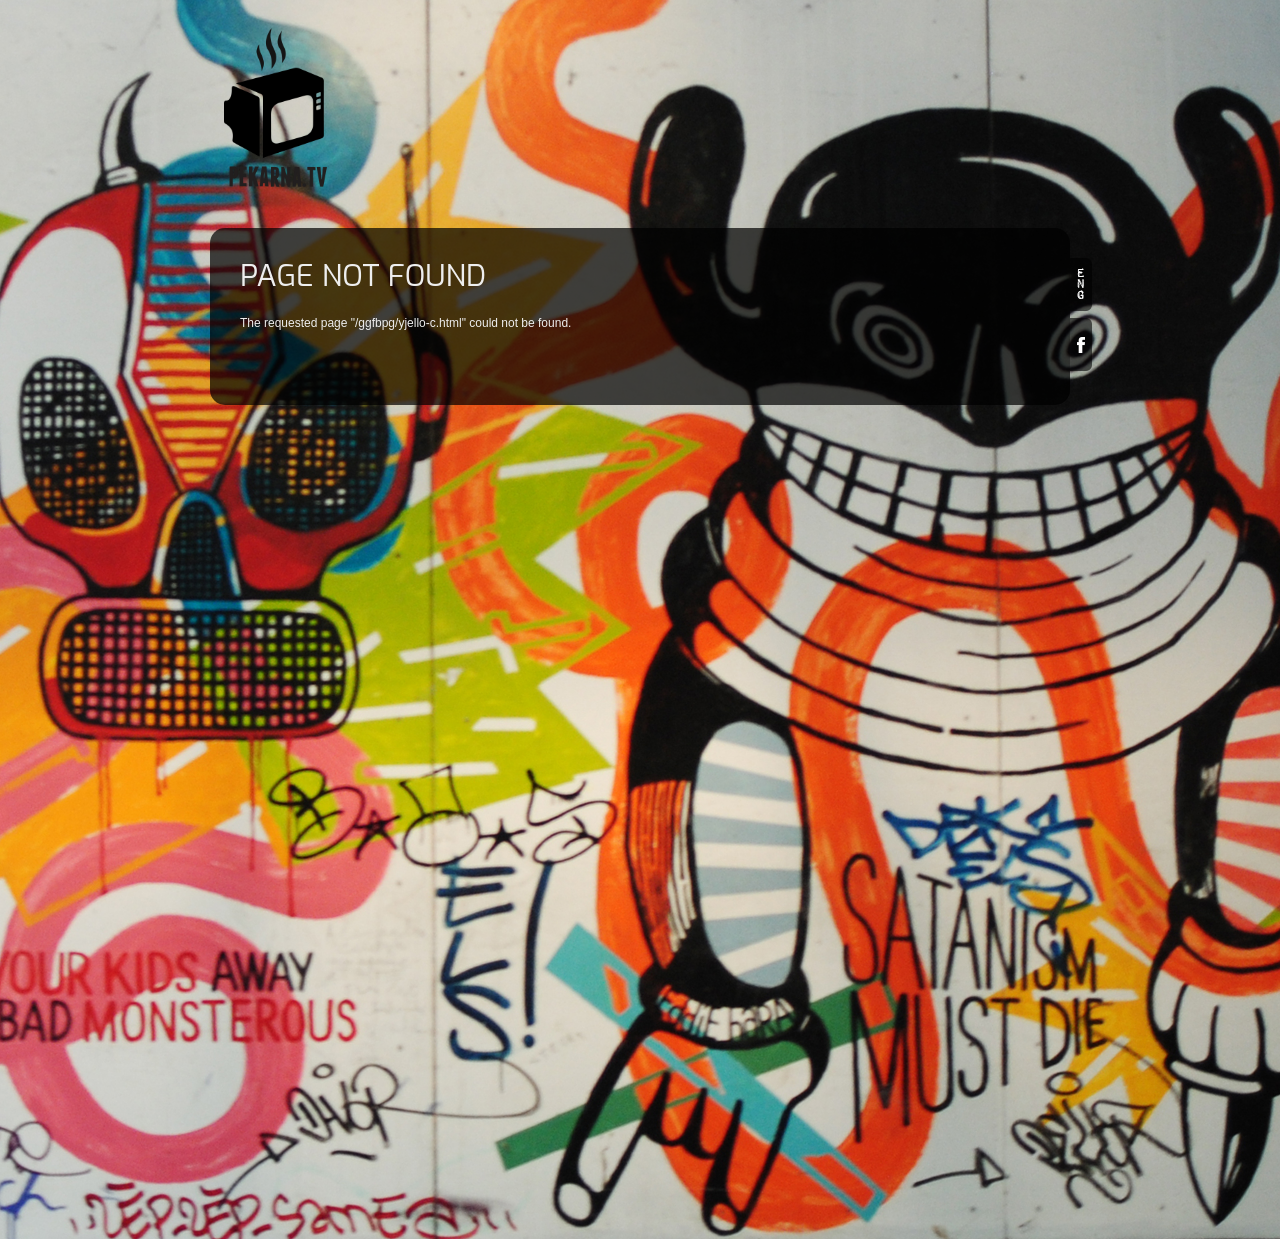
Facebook (1081, 344)
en (1081, 284)
